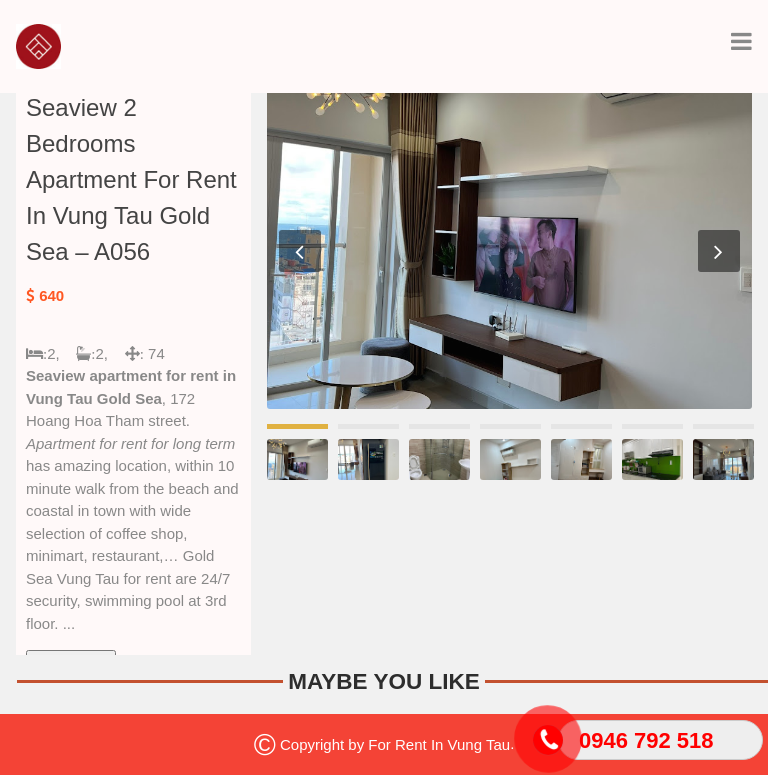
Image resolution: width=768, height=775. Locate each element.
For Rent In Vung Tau (439, 743)
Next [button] (719, 251)
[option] (509, 247)
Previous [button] (300, 251)
